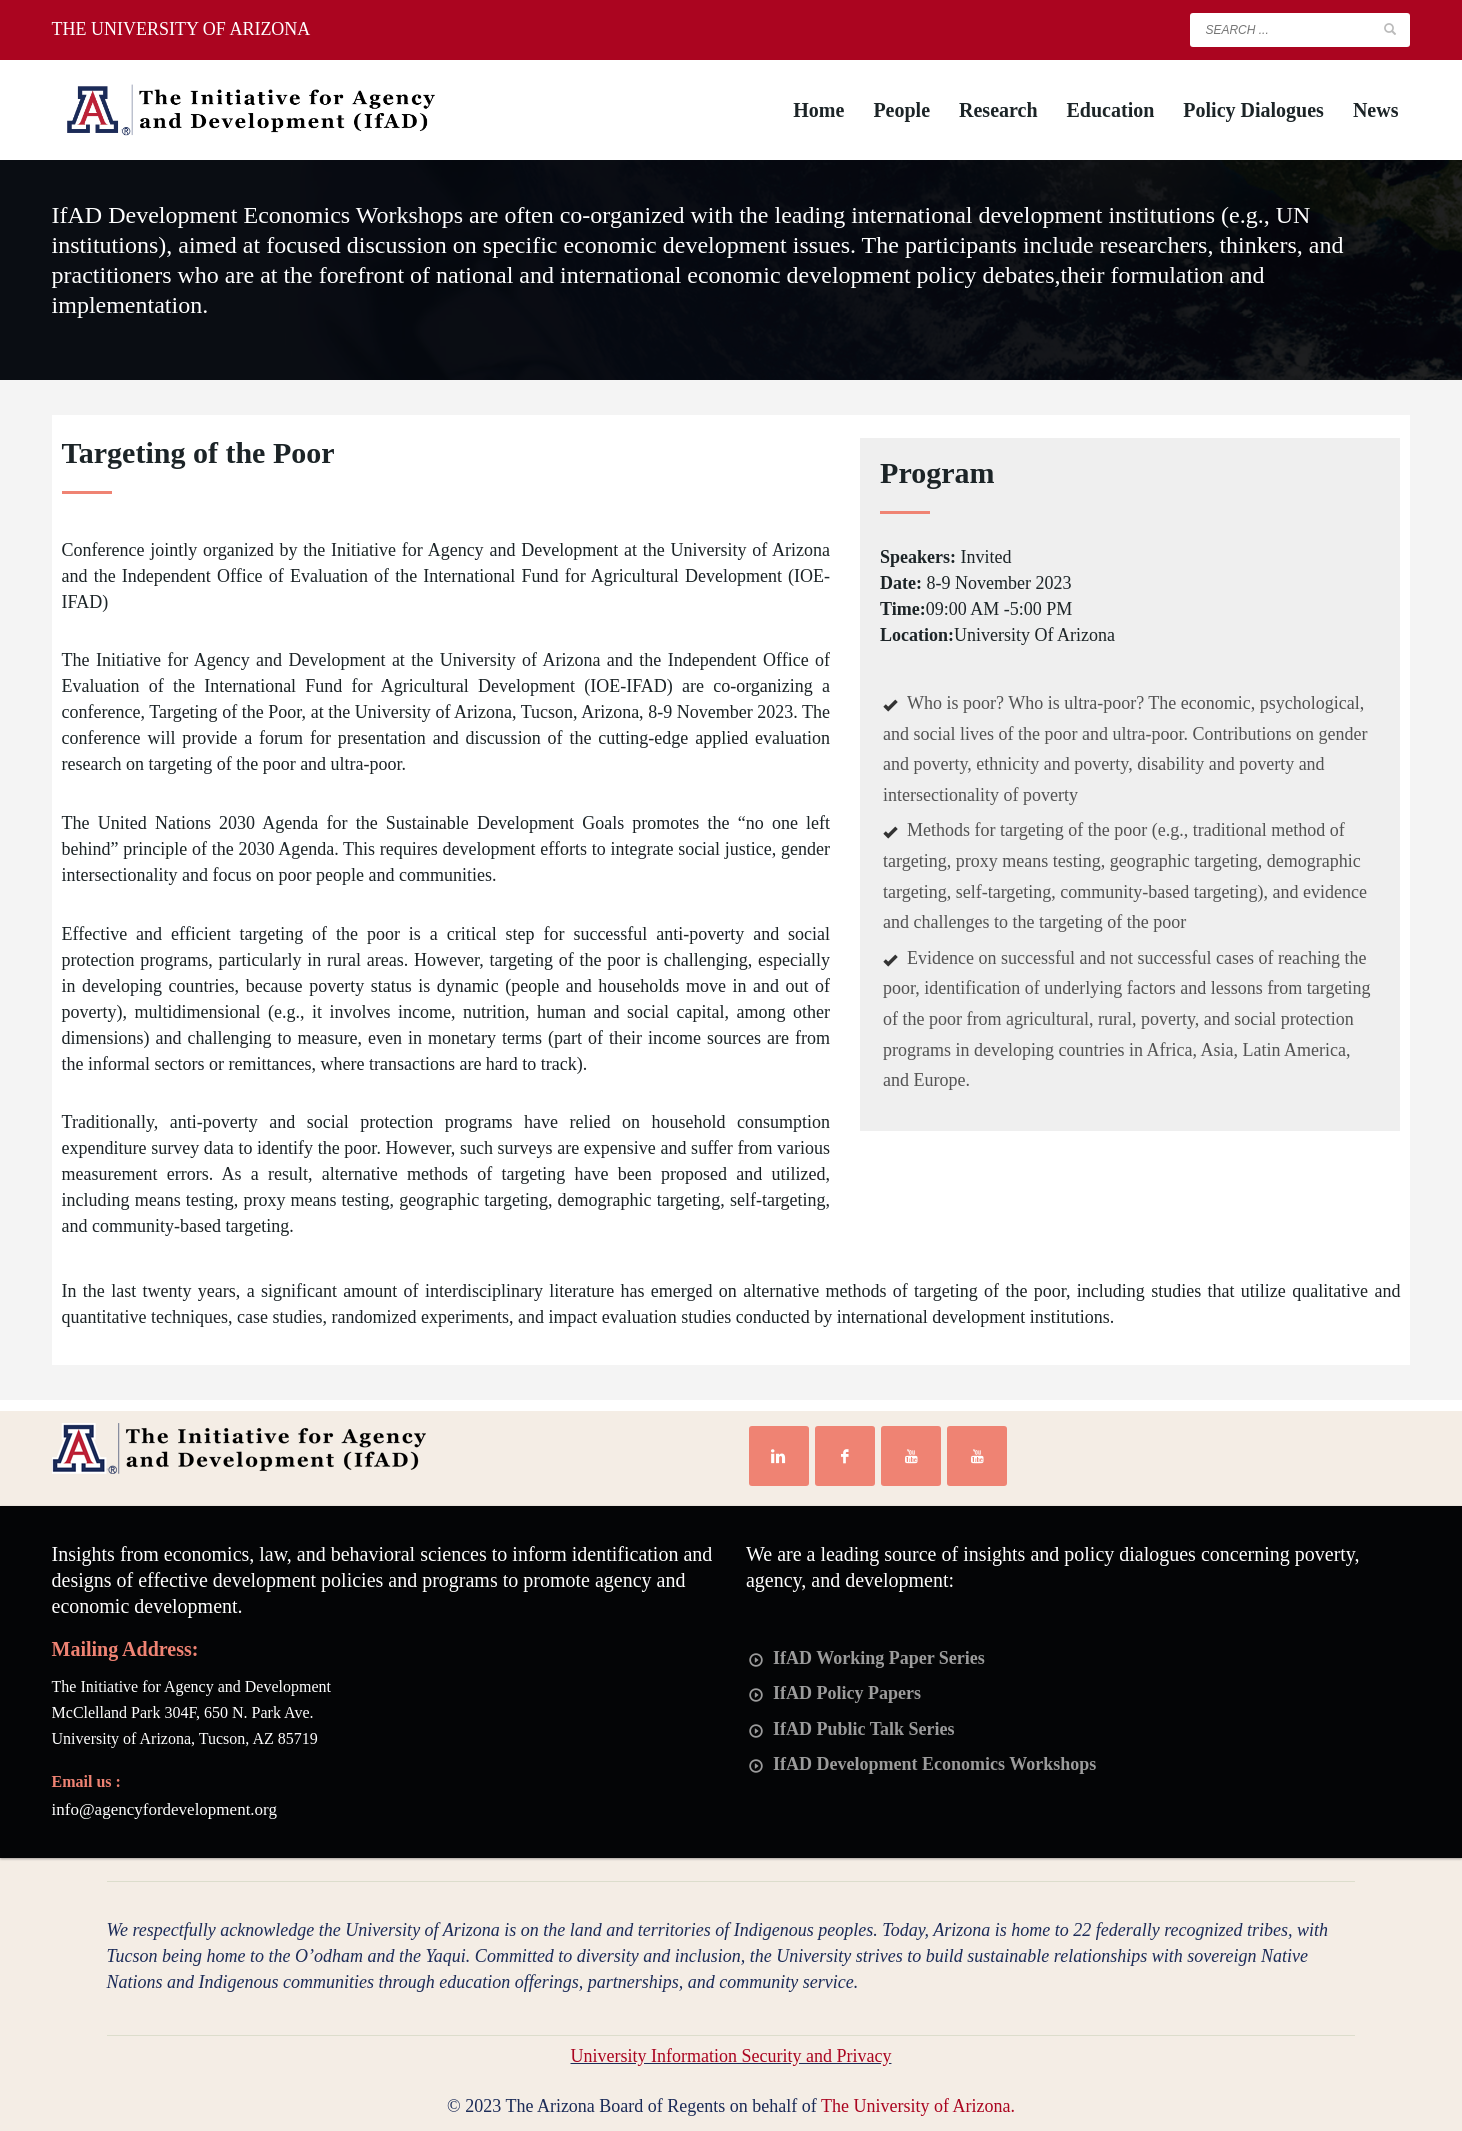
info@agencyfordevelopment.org (164, 1809)
